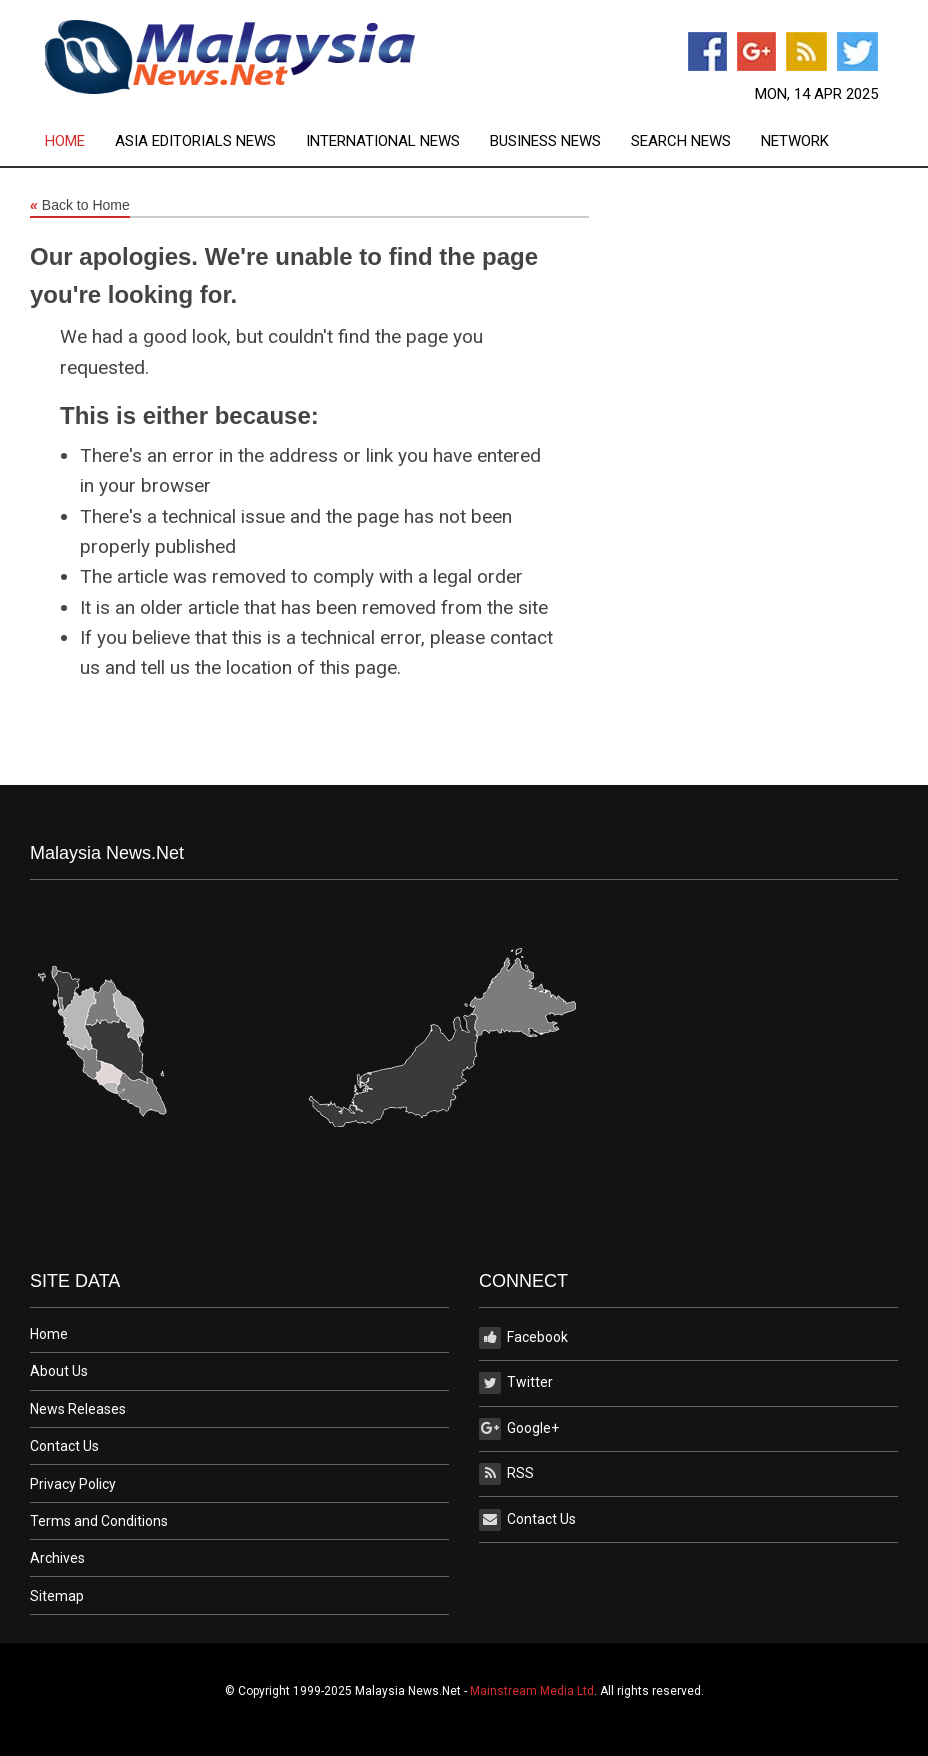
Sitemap (57, 1596)
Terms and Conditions (99, 1521)
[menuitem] (80, 141)
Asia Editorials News (195, 141)
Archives (57, 1558)
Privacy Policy (73, 1484)
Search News (681, 141)
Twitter (516, 1383)
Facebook (523, 1338)
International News (383, 141)
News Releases (78, 1409)
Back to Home (80, 206)
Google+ (519, 1429)
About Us (59, 1371)
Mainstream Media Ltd (532, 1691)
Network (795, 141)
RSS (506, 1474)
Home (65, 141)
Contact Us (64, 1446)
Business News (545, 141)
